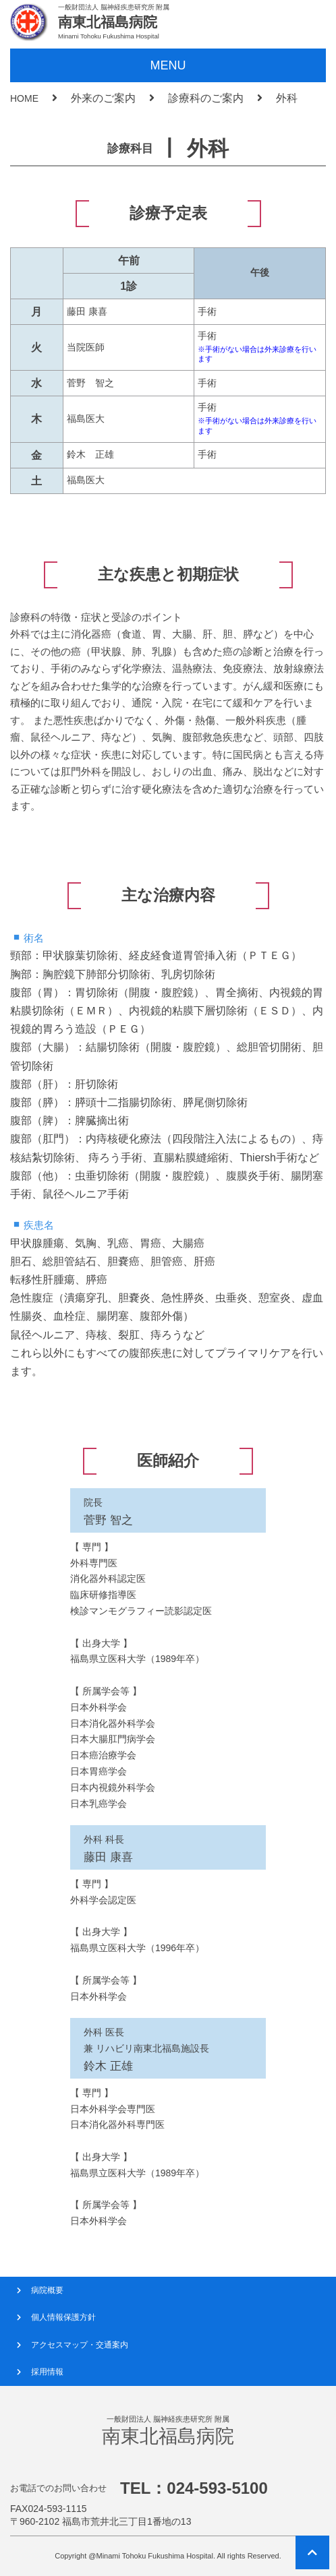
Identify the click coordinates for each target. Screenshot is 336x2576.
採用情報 (47, 2371)
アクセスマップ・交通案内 (79, 2345)
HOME (24, 98)
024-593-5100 (217, 2488)
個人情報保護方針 (63, 2317)
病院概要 (47, 2290)
